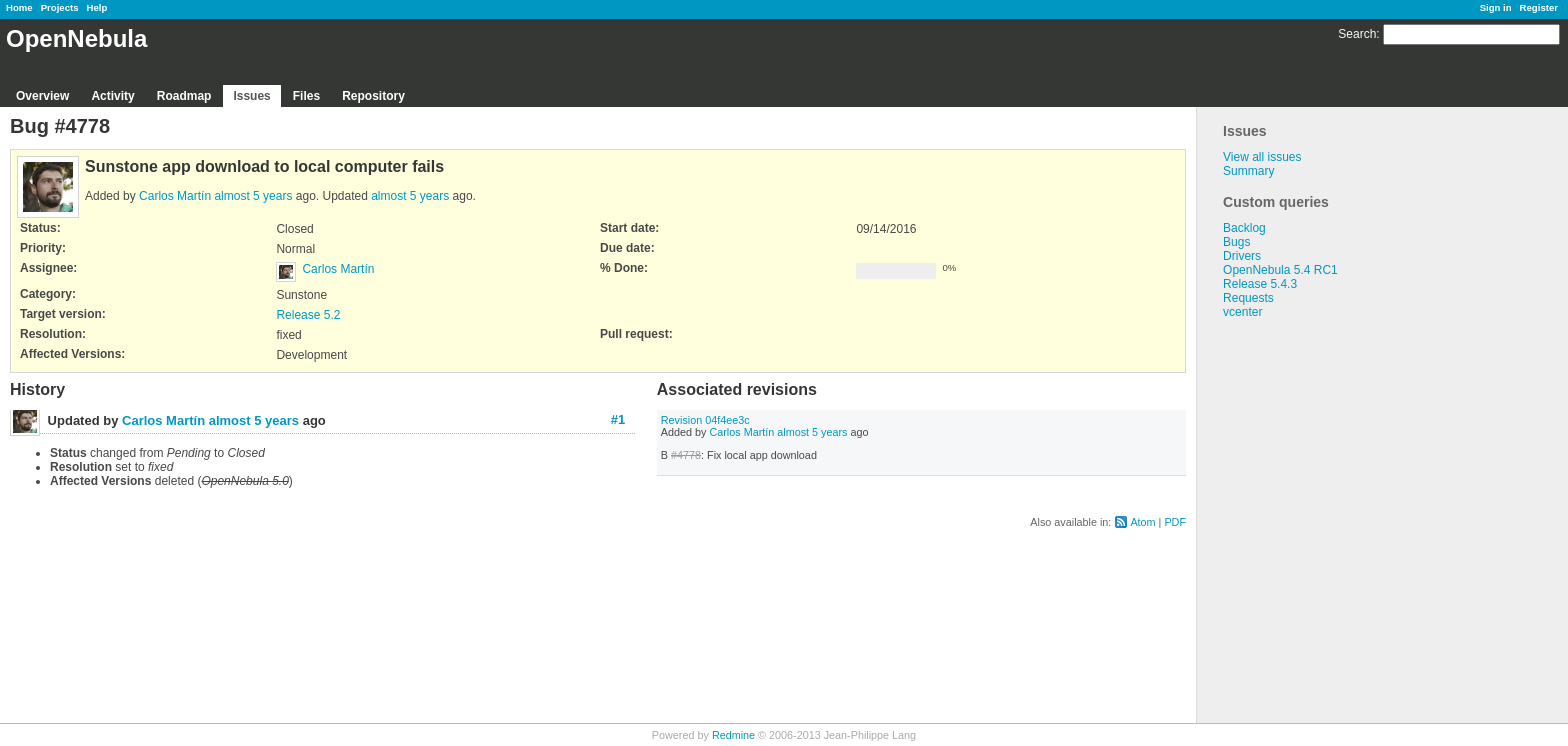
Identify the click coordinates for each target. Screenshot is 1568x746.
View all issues (1262, 157)
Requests (1248, 298)
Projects (60, 7)
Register (1539, 7)
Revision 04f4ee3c (705, 420)
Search (1357, 34)
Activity (112, 96)
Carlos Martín (175, 196)
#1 (618, 419)
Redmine (733, 735)
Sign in (1496, 7)
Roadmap (184, 96)
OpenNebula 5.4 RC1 (1280, 270)
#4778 (686, 455)
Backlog (1244, 228)
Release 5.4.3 (1260, 284)
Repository (373, 96)
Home (19, 7)
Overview (42, 96)
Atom (1142, 522)
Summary (1248, 171)
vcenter (1242, 312)
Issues (251, 96)
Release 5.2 (308, 315)
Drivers (1242, 256)
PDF (1175, 522)
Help (97, 7)
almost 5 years (253, 196)
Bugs (1236, 242)
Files (306, 96)
